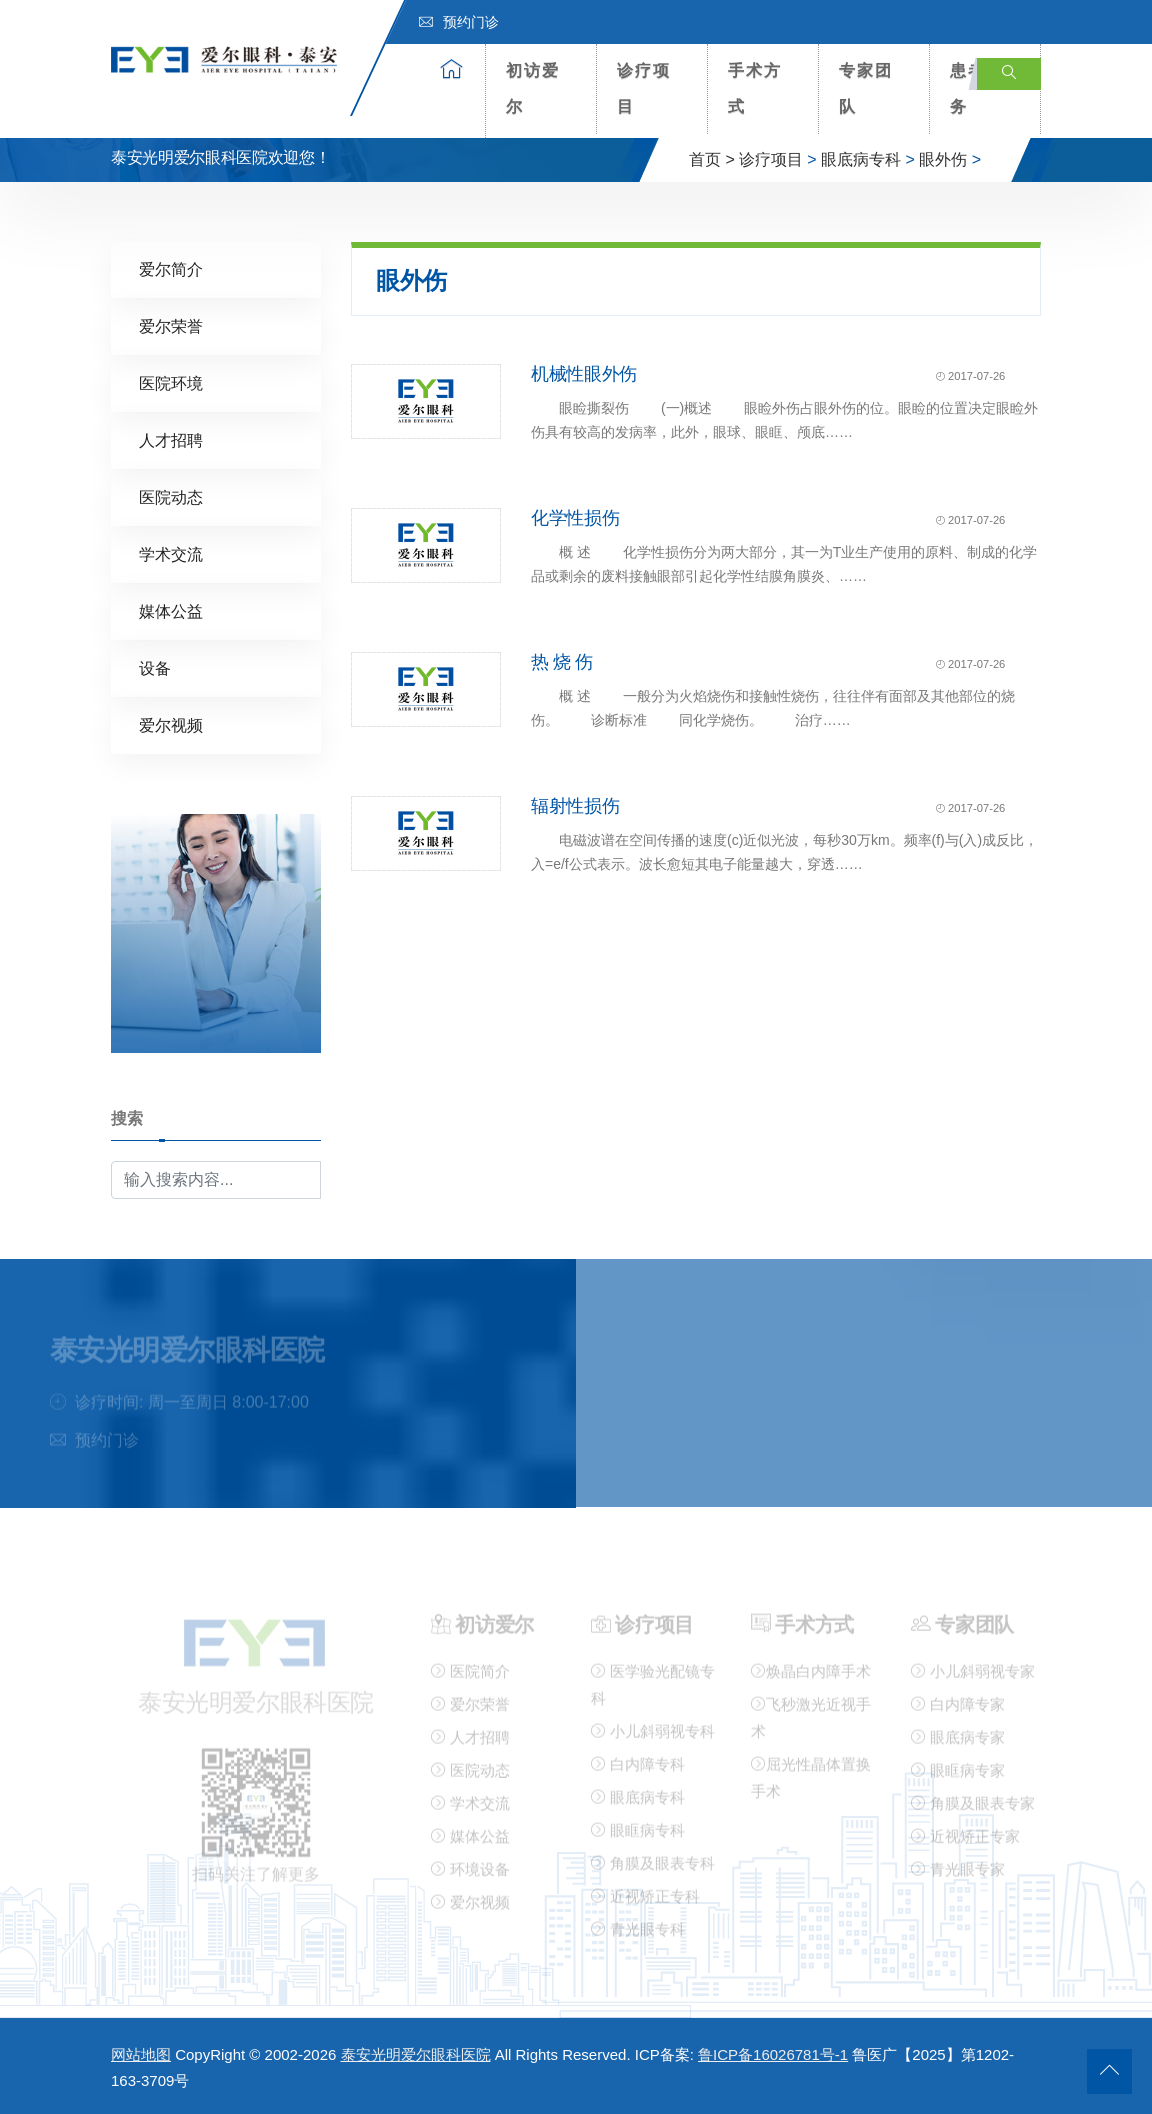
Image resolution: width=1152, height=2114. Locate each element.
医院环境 (171, 382)
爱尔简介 (171, 268)
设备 (155, 667)
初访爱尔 (533, 88)
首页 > (712, 159)
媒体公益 (171, 610)
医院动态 (171, 496)
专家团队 (866, 88)
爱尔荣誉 (171, 325)
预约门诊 (459, 22)
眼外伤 (943, 159)
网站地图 (141, 2054)
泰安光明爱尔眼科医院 (416, 2054)
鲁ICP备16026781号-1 (773, 2054)
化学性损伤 (575, 517)
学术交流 (171, 553)
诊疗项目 (644, 88)
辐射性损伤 (575, 805)
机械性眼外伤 (584, 373)
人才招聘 (171, 439)
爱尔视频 (171, 724)
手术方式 (755, 88)
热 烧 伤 (562, 661)
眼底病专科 (861, 159)
